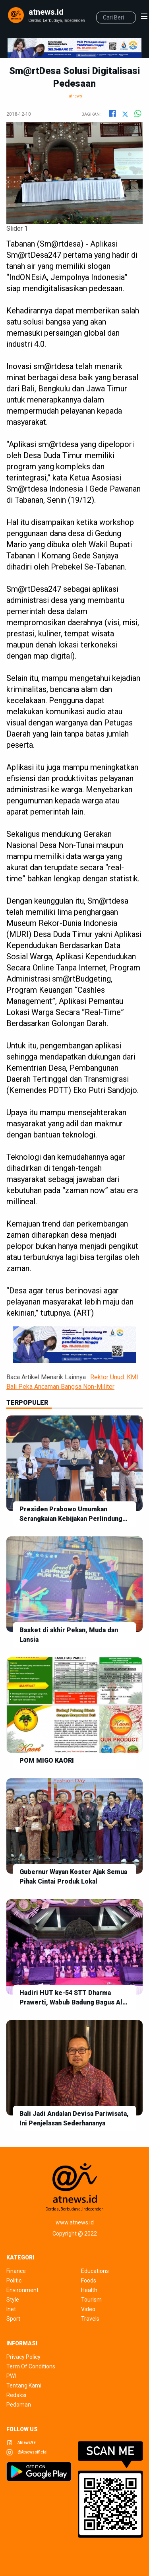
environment (22, 2290)
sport (13, 2318)
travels (90, 2318)
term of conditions (30, 2366)
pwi (11, 2376)
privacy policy (23, 2357)
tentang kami (23, 2385)
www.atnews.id (75, 2222)
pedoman (18, 2404)
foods (88, 2280)
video (88, 2309)
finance (16, 2271)
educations (95, 2271)
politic (13, 2280)
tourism (91, 2299)
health (89, 2290)
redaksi (16, 2395)
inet (11, 2309)
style (12, 2299)
